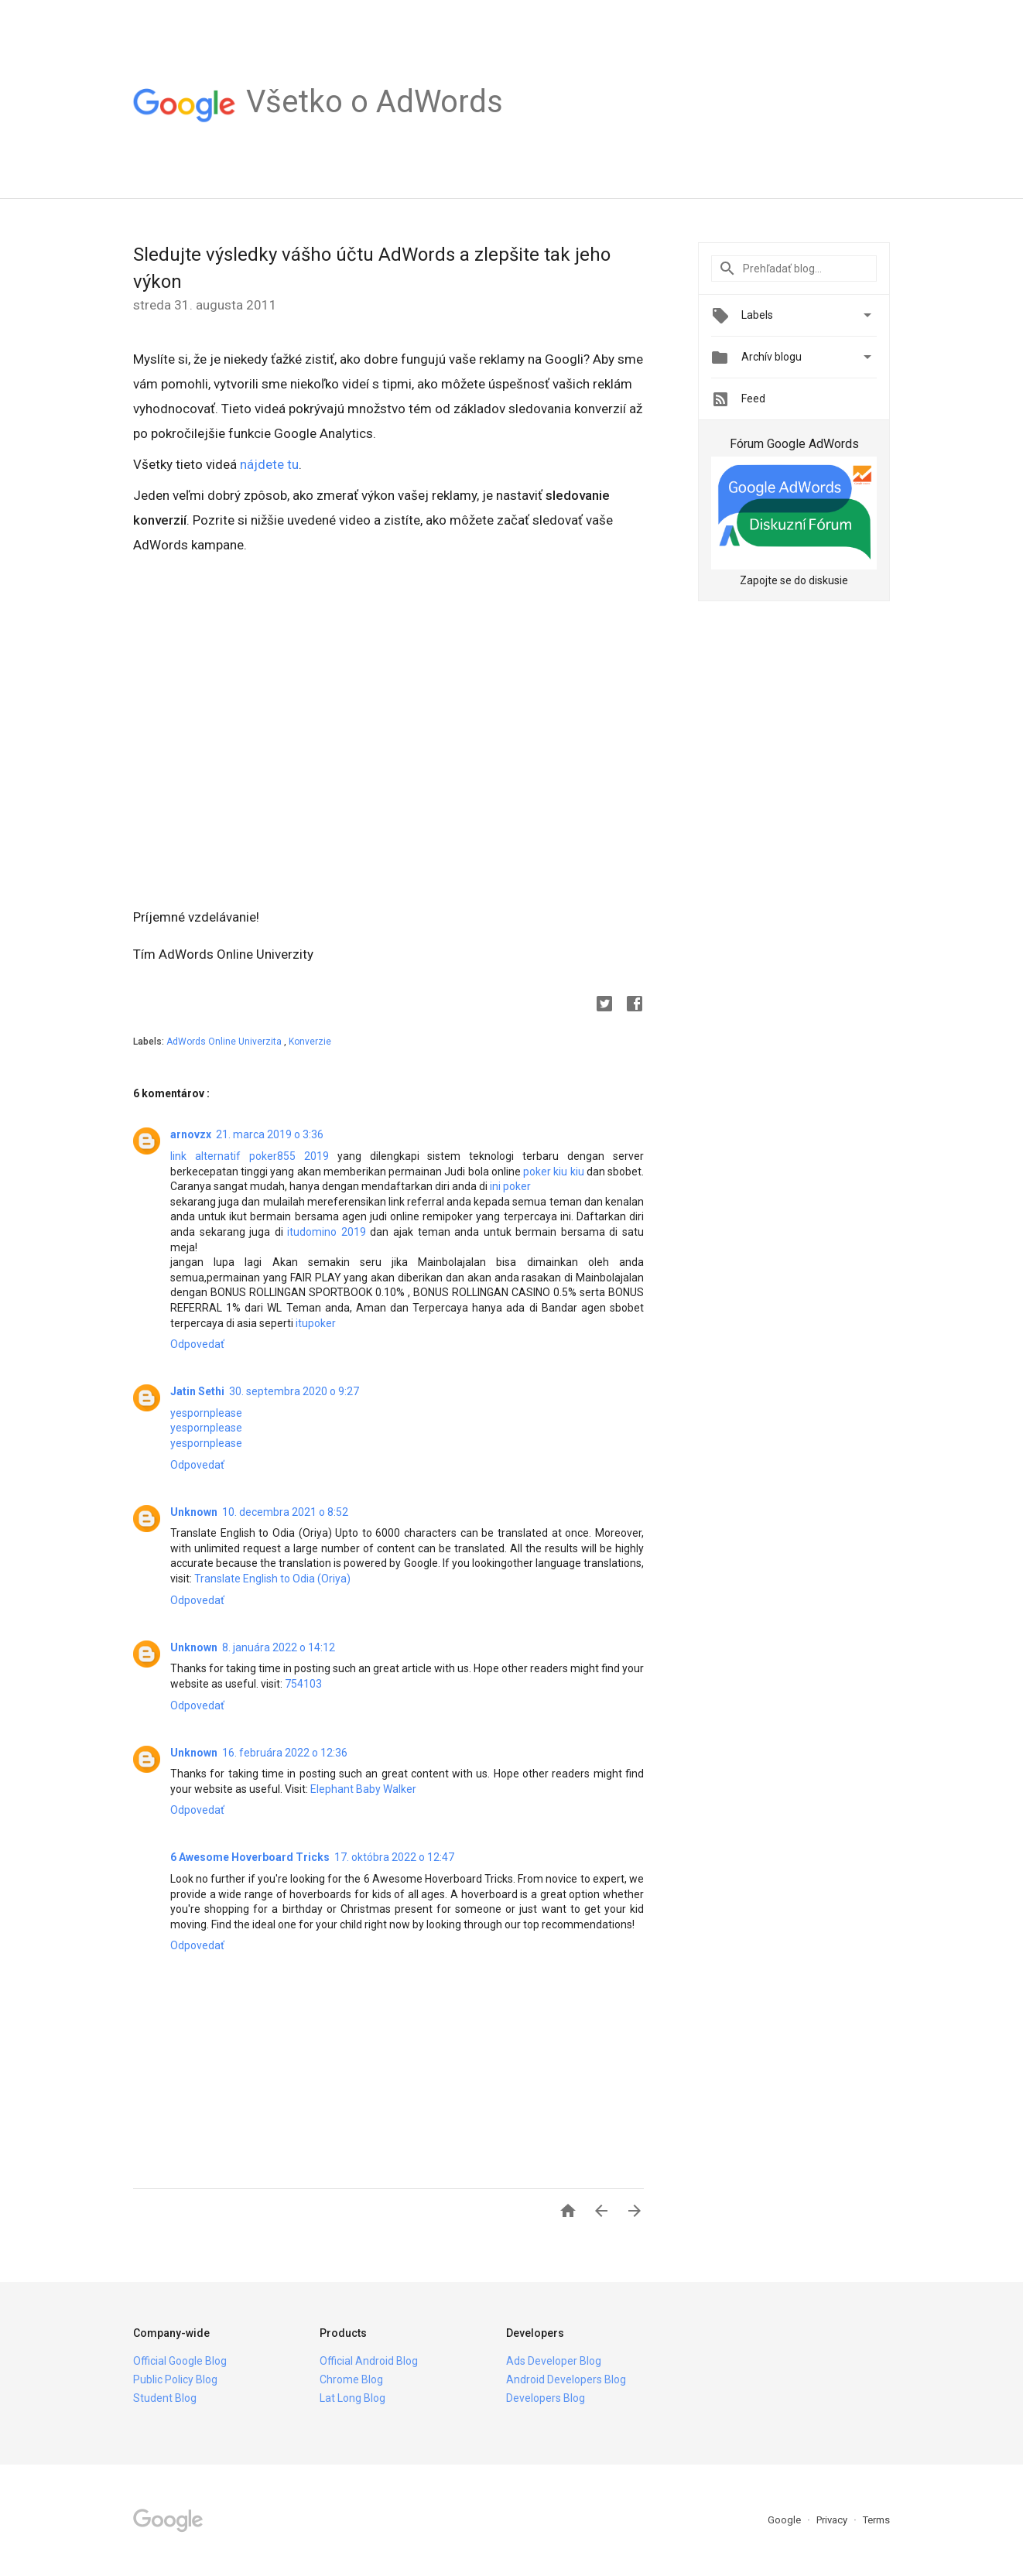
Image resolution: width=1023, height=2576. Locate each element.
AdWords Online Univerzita (225, 1041)
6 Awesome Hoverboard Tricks (250, 1857)
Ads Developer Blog (553, 2361)
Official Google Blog (180, 2361)
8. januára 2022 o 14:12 (278, 1647)
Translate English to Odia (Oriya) (272, 1578)
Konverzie (310, 1041)
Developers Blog (545, 2398)
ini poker (510, 1186)
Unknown (193, 1512)
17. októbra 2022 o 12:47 (394, 1857)
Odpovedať (197, 1344)
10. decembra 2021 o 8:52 (285, 1512)
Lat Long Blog (352, 2398)
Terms (876, 2520)
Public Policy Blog (175, 2379)
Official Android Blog (369, 2361)
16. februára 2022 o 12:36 (284, 1752)
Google (785, 2520)
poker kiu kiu (553, 1171)
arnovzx (190, 1134)
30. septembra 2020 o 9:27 (294, 1391)
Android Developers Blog (566, 2379)
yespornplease (206, 1413)
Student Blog (165, 2398)
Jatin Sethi (197, 1391)
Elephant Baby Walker (363, 1789)
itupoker (316, 1323)
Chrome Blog (351, 2379)
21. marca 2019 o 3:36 (269, 1134)
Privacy (833, 2520)
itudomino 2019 (326, 1232)
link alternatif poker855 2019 (249, 1156)
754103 (303, 1684)
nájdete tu (269, 464)
